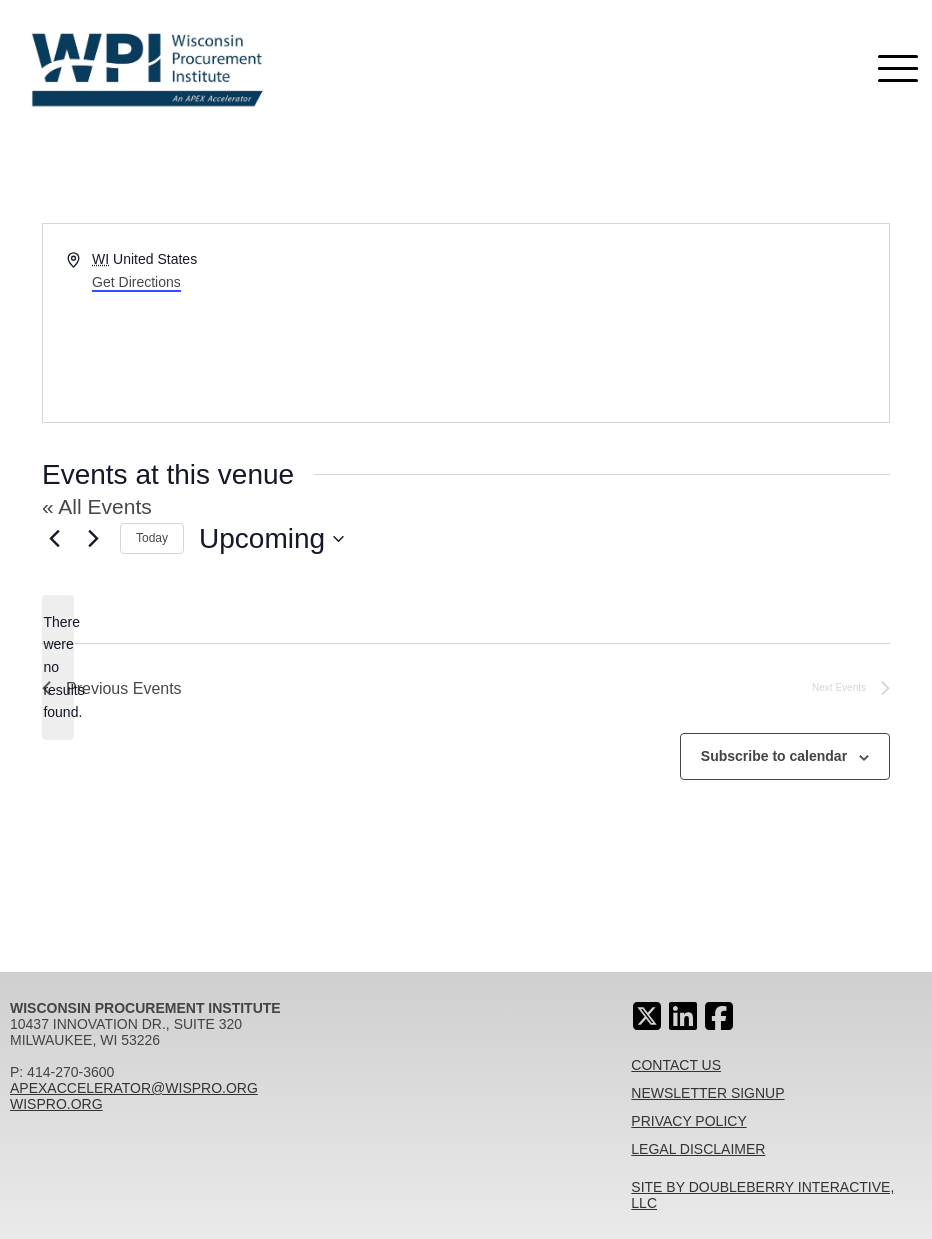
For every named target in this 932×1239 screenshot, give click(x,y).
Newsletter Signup (707, 1093)
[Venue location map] (676, 323)
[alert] (58, 667)
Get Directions (136, 282)
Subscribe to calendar (774, 756)
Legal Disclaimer (698, 1149)
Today (152, 538)
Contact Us (676, 1065)
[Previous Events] (54, 539)
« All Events (97, 506)
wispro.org (56, 1104)
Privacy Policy (688, 1121)
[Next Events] (93, 539)
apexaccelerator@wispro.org (134, 1088)
